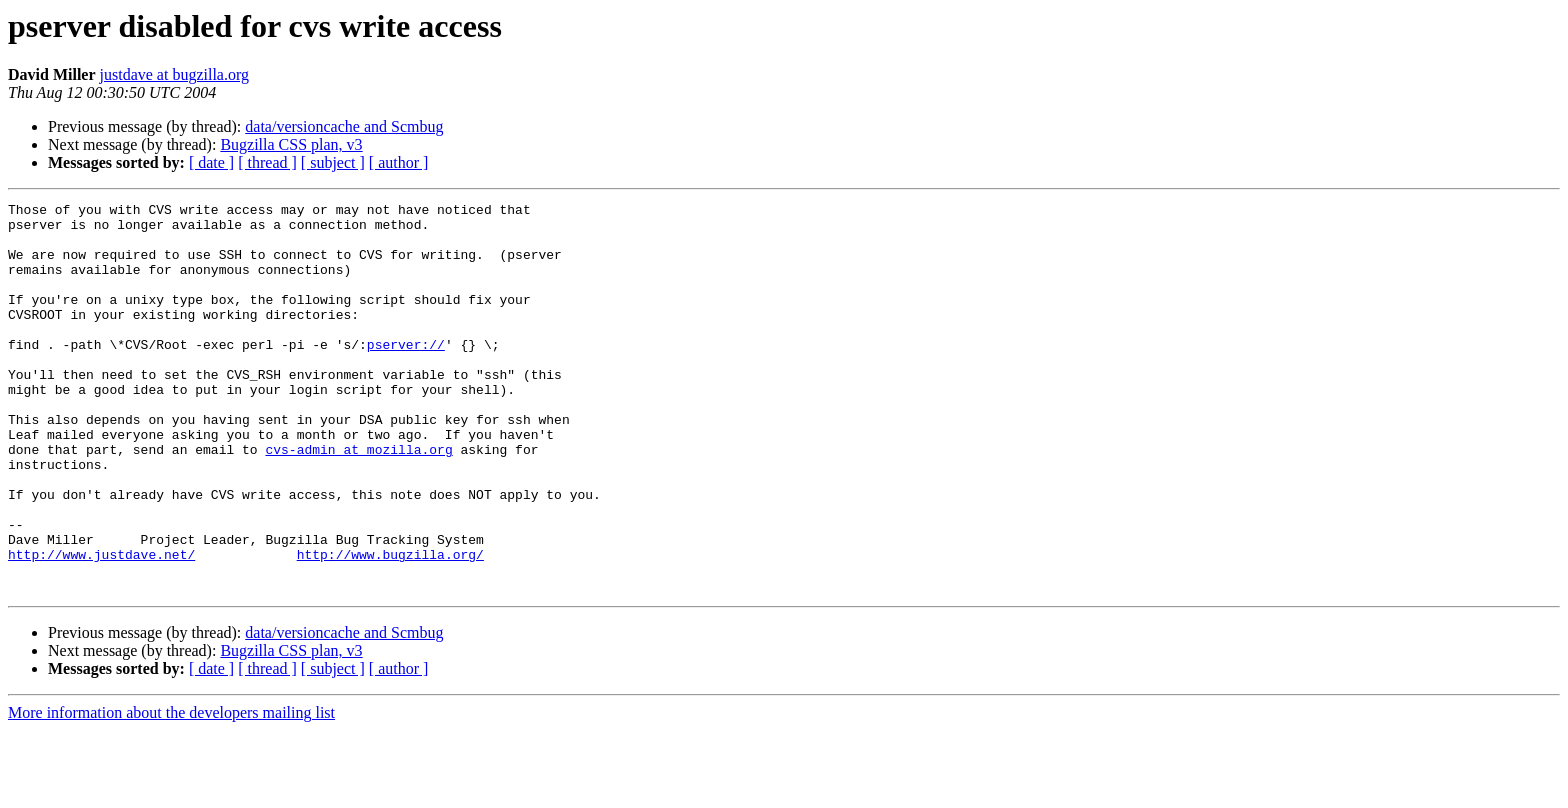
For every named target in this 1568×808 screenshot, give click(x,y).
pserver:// (406, 374)
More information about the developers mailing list (171, 790)
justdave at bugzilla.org (174, 74)
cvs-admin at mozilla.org (358, 500)
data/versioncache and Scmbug (344, 126)
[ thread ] (267, 162)
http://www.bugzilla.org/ (390, 626)
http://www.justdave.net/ (101, 626)
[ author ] (399, 162)
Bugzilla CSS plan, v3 (291, 144)
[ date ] (211, 162)
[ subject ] (333, 162)
